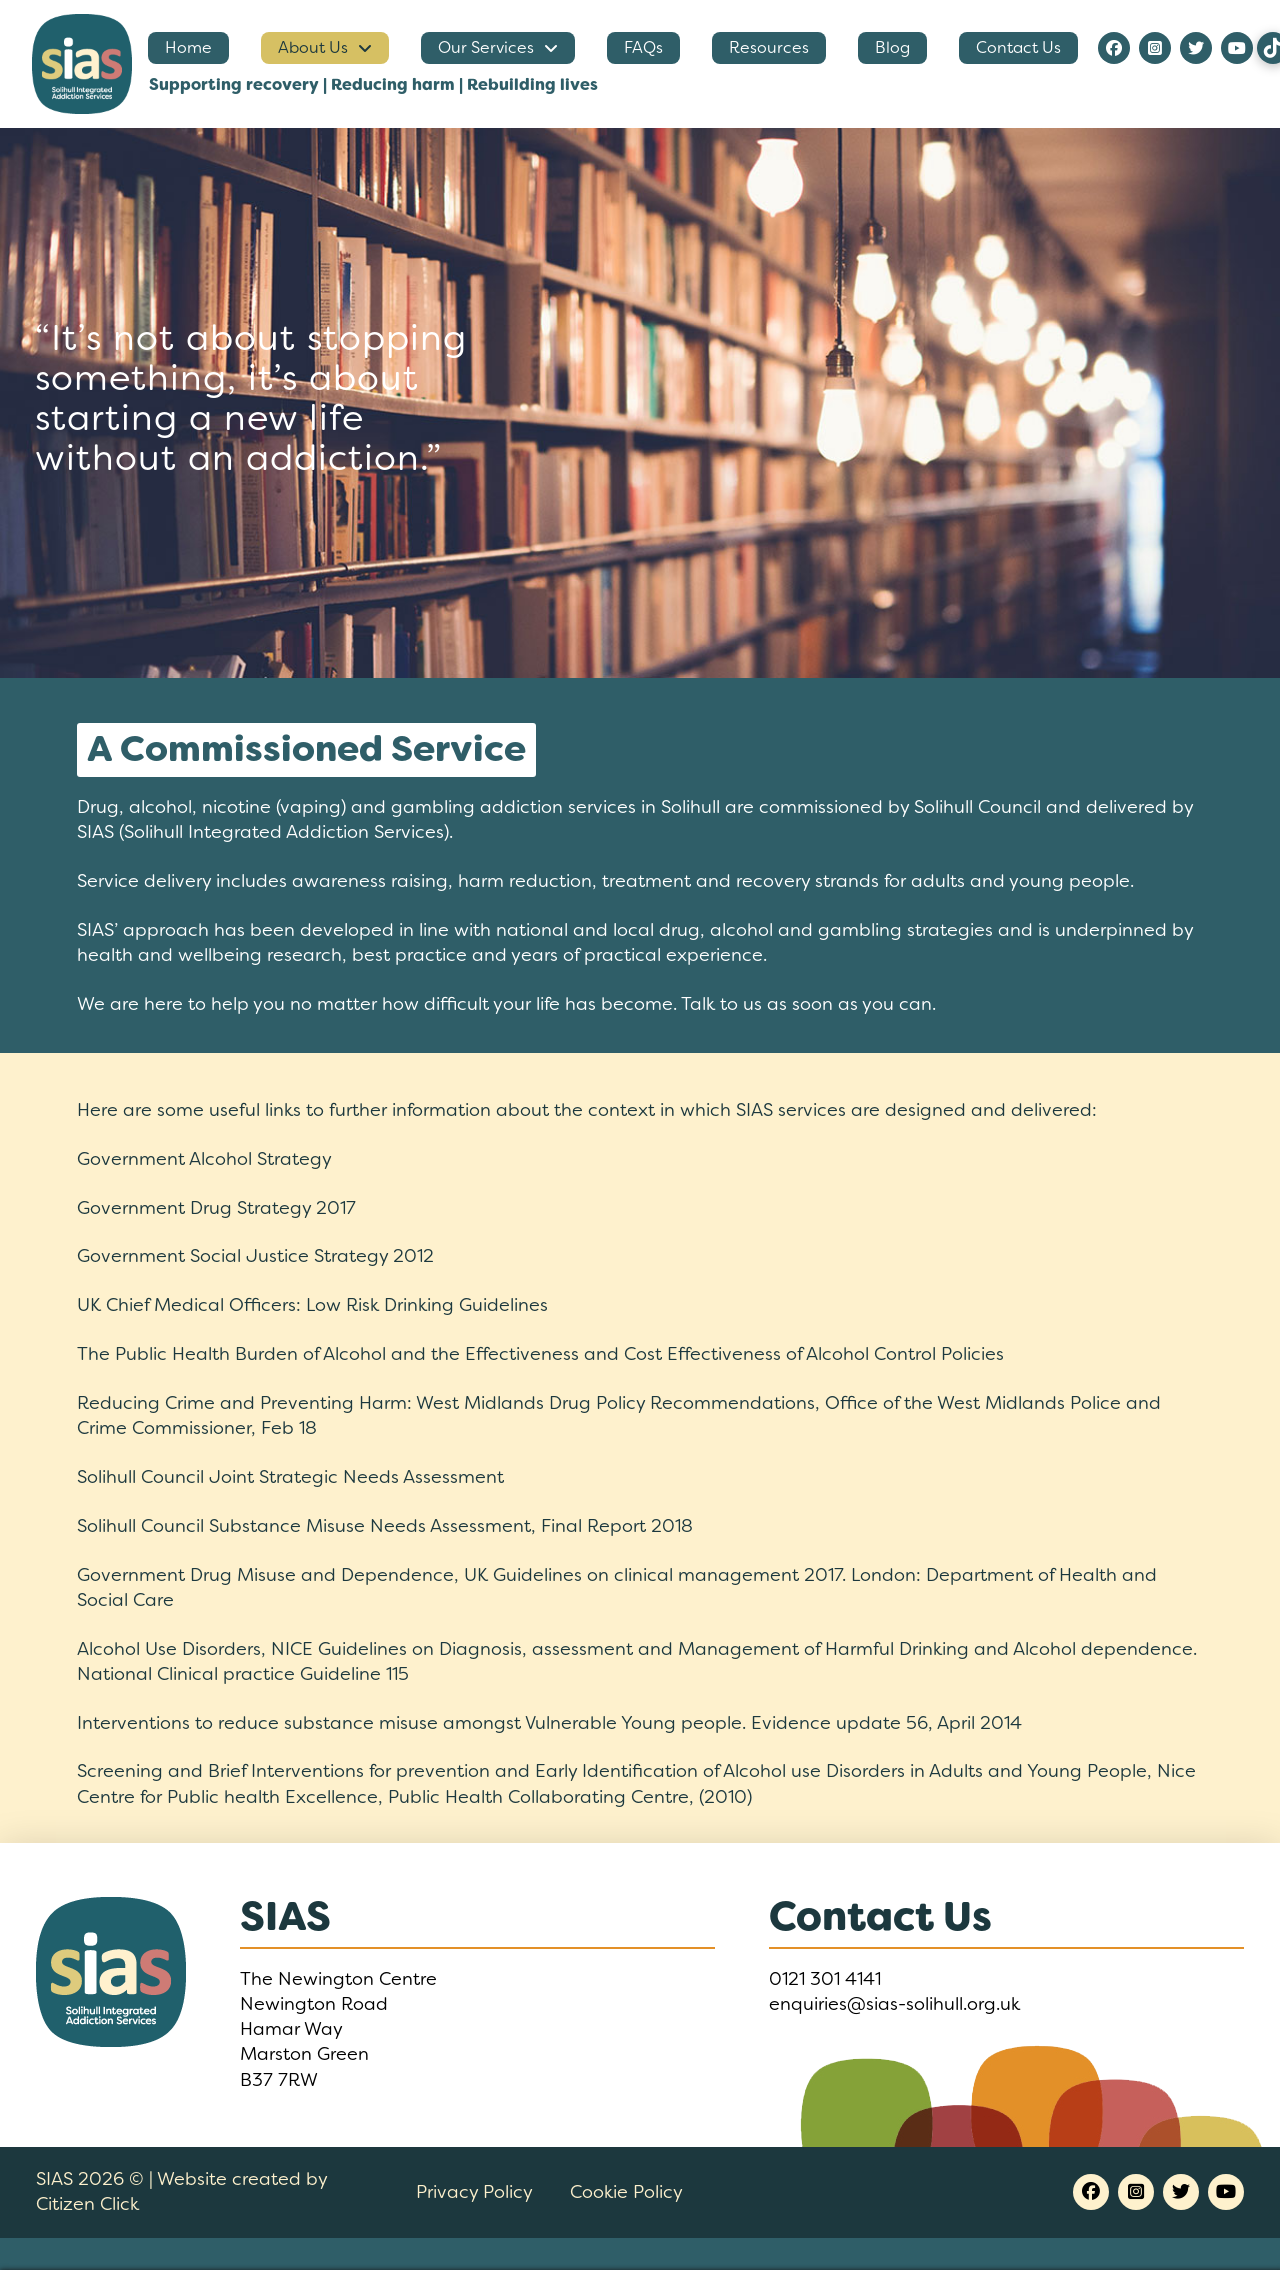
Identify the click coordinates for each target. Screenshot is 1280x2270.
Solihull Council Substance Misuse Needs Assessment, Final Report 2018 (385, 1526)
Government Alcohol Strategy (204, 1159)
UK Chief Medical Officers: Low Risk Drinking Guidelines (312, 1305)
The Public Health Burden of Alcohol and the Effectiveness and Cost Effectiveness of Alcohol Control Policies (540, 1354)
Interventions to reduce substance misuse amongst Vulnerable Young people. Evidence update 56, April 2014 (549, 1723)
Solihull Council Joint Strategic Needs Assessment (290, 1477)
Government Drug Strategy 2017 (216, 1208)
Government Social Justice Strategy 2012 (255, 1256)
